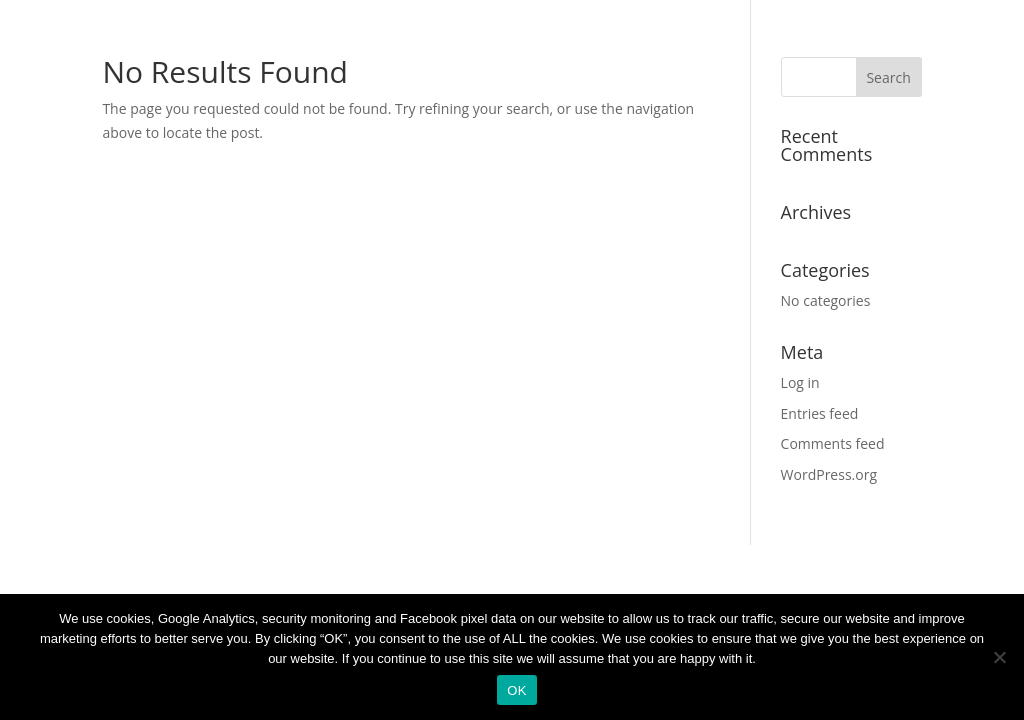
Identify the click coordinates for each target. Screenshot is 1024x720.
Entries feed (820, 413)
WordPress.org (829, 474)
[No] (999, 657)
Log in (800, 382)
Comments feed (833, 443)
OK (516, 690)
